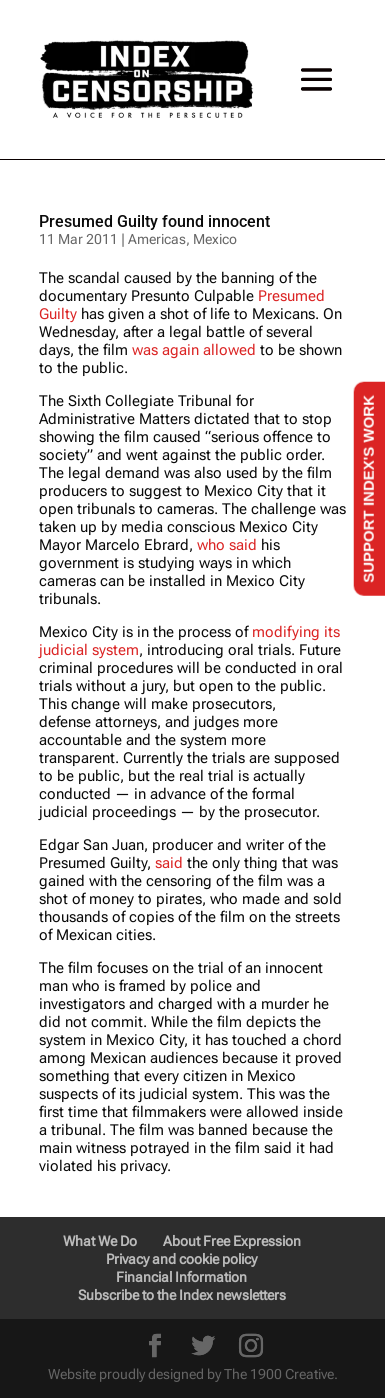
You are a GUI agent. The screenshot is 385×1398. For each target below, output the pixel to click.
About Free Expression (232, 1241)
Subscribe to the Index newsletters (182, 1295)
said (169, 863)
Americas (157, 239)
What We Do (100, 1241)
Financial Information (181, 1277)
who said (227, 545)
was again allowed (194, 350)
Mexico (215, 239)
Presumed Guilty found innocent (154, 221)
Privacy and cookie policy (181, 1259)
